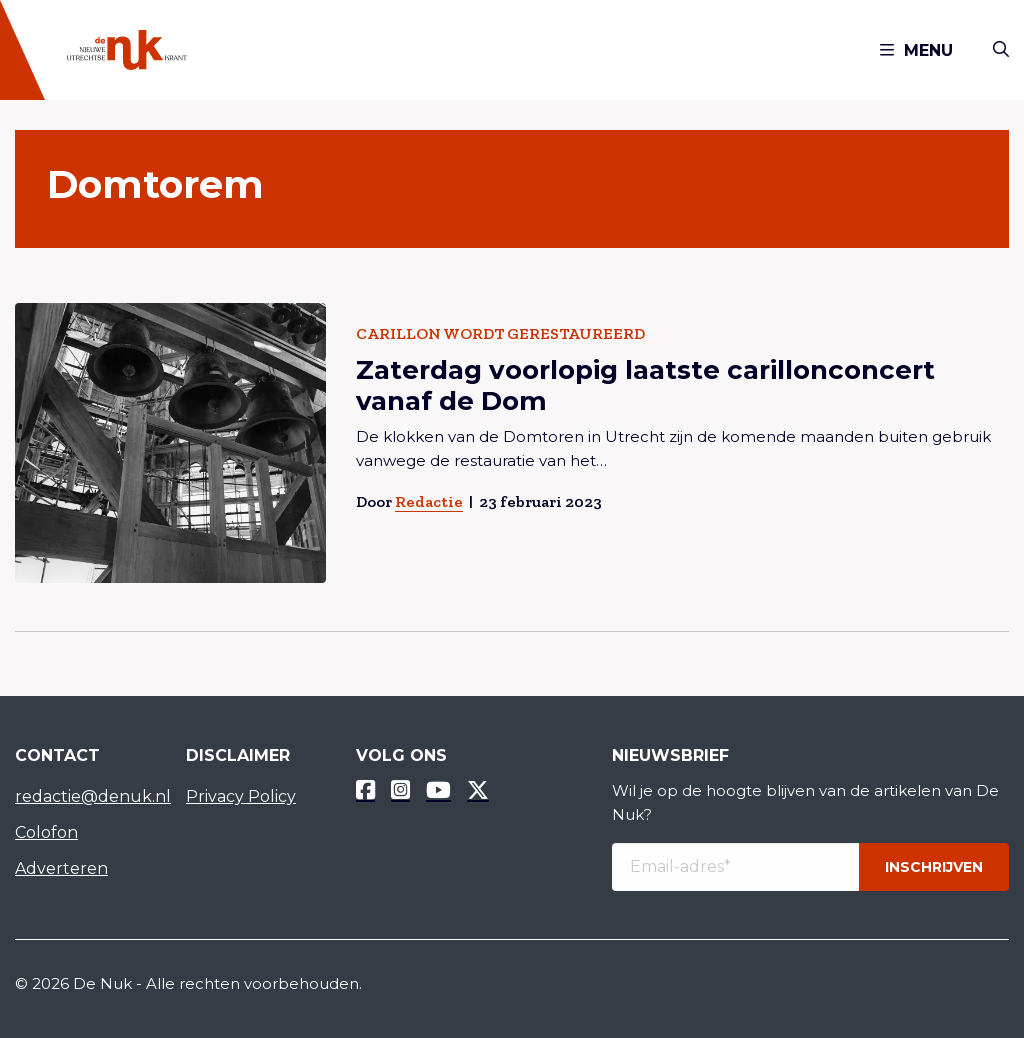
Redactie (429, 501)
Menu (916, 50)
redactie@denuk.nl (85, 796)
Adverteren (61, 868)
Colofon (46, 832)
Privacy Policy (241, 796)
